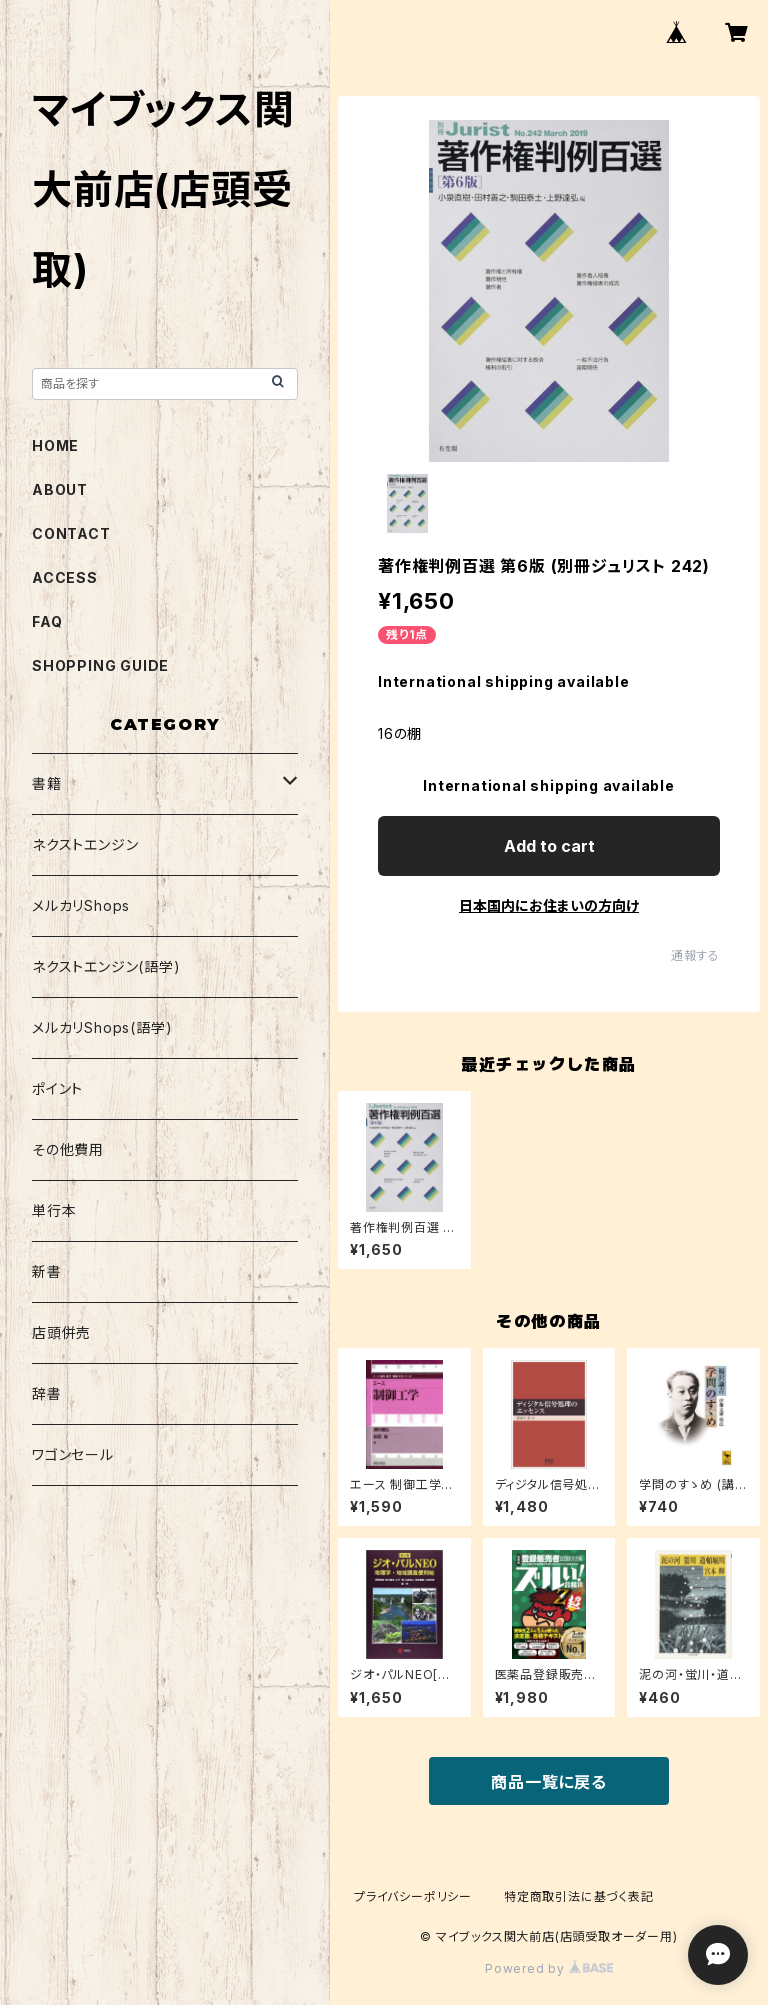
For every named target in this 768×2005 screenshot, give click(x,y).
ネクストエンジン (85, 844)
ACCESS (65, 577)
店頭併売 (61, 1332)
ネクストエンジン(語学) (106, 966)
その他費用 (68, 1149)
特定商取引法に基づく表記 (579, 1896)
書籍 (47, 783)
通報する (695, 955)
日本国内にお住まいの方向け (549, 905)
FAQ (47, 621)
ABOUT (60, 489)
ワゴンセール (73, 1454)
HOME (55, 445)
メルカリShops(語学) (102, 1027)
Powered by (549, 1968)
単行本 (54, 1210)
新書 (47, 1271)
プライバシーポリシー (413, 1896)
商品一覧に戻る (549, 1782)
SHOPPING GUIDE (100, 665)
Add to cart (549, 846)
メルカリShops (81, 905)
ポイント (57, 1088)
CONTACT (71, 533)
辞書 (47, 1393)
